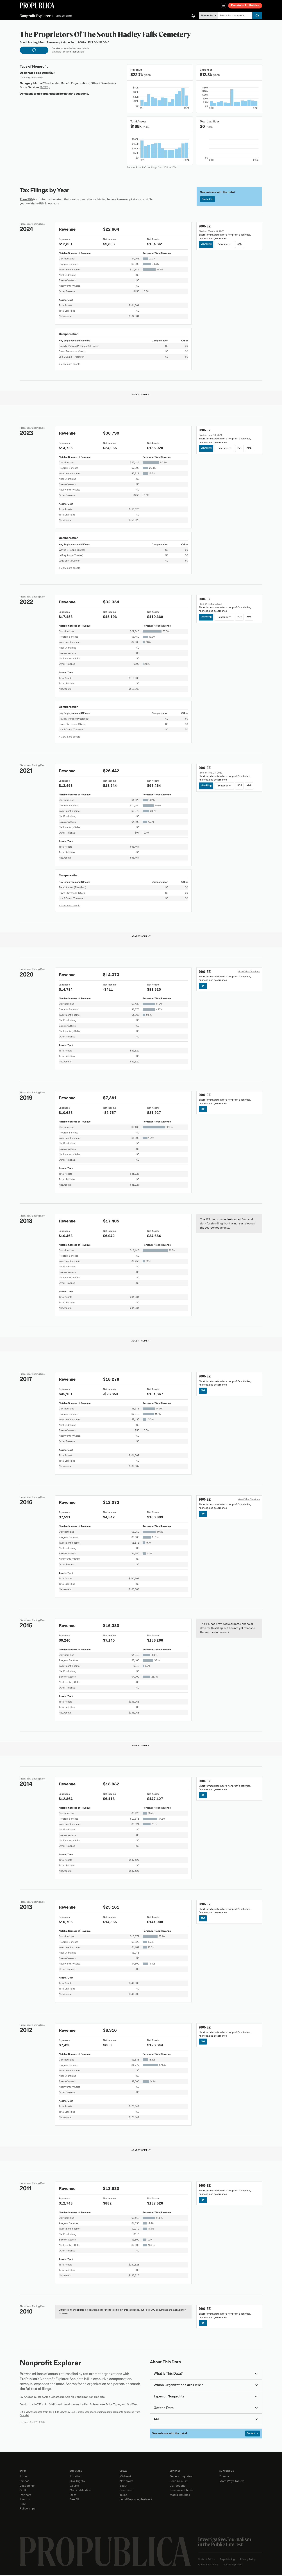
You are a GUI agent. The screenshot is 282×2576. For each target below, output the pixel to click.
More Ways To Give (231, 2482)
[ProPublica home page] (105, 2552)
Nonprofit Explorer (35, 15)
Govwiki (24, 2415)
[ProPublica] (37, 5)
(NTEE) (45, 87)
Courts (74, 2486)
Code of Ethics (206, 2560)
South (123, 2486)
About (24, 2477)
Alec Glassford (54, 2397)
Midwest (125, 2477)
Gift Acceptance (233, 2565)
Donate (224, 2477)
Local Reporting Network (136, 2500)
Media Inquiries (180, 2496)
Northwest (126, 2482)
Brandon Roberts (93, 2397)
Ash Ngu (70, 2397)
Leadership (27, 2486)
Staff (23, 2491)
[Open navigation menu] (223, 5)
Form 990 (26, 199)
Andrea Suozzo (33, 2397)
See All (74, 2500)
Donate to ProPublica (245, 5)
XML (241, 244)
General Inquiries (181, 2477)
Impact (24, 2482)
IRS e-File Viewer (58, 2412)
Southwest (127, 2491)
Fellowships (27, 2509)
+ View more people (69, 364)
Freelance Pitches (182, 2491)
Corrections (177, 2486)
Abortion (75, 2477)
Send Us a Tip (179, 2482)
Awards (25, 2500)
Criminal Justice (80, 2491)
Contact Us (208, 199)
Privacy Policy (248, 2560)
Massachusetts (64, 16)
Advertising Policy (208, 2565)
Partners (25, 2496)
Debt (73, 2496)
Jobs (23, 2505)
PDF (241, 448)
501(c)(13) (48, 73)
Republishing (227, 2560)
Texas (123, 2496)
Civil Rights (77, 2482)
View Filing (207, 244)
